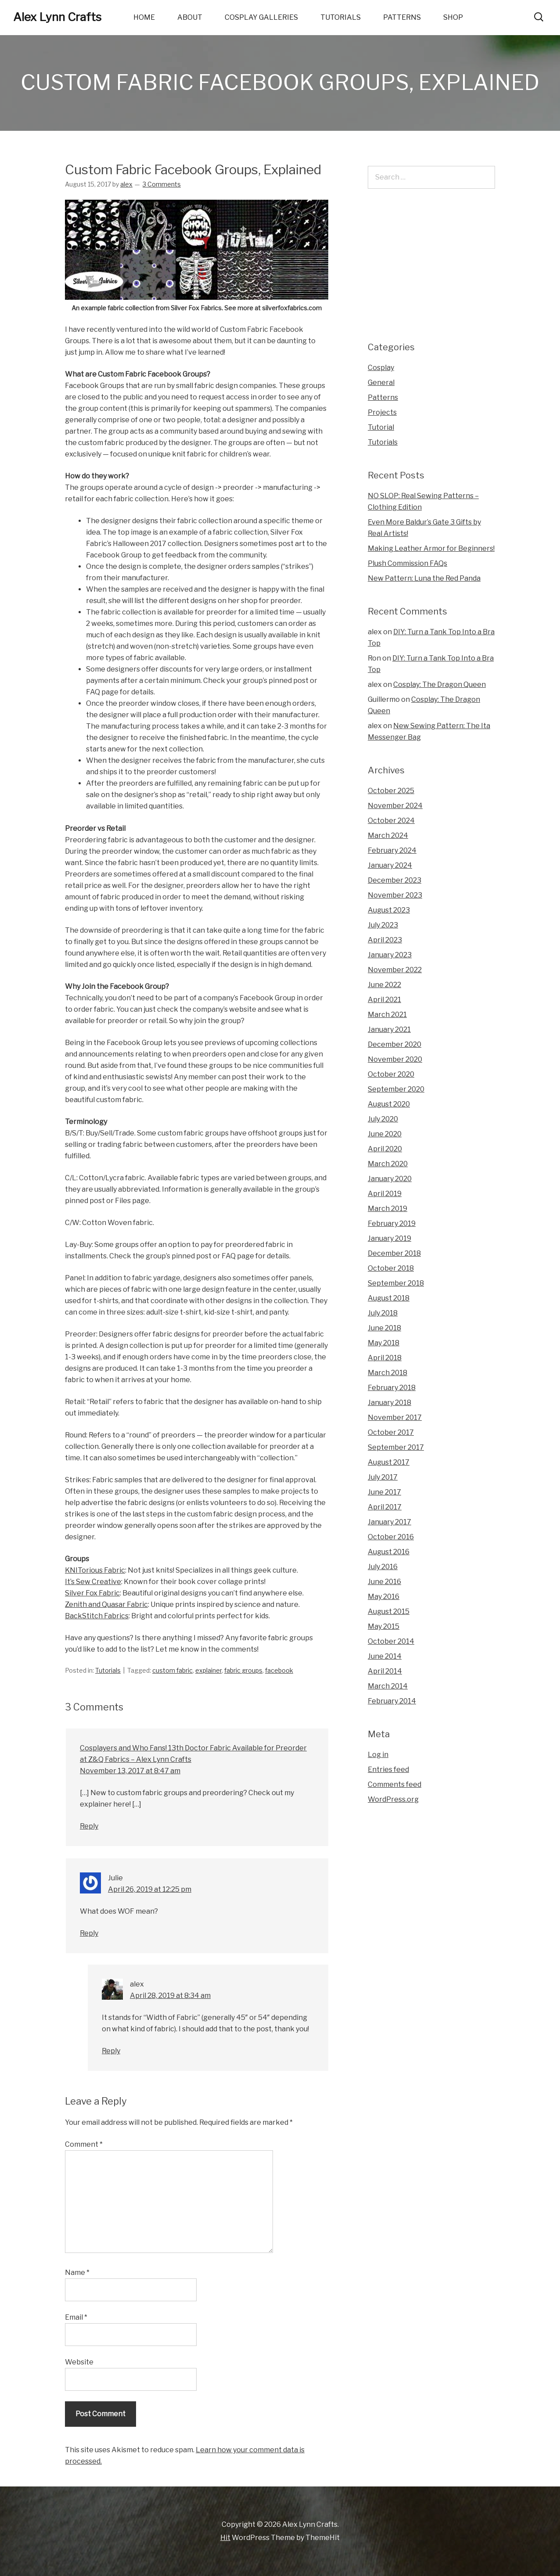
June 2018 (384, 1328)
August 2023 (389, 910)
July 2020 (383, 1119)
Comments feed (394, 1784)
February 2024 (392, 850)
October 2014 (391, 1641)
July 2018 (383, 1313)
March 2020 (388, 1164)
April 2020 (385, 1149)
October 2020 (391, 1074)
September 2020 (396, 1089)
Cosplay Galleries (261, 17)
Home (144, 17)
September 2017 (396, 1447)
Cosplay (381, 367)
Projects (382, 412)
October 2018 (391, 1268)
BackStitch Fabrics (97, 1616)
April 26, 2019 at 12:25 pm (149, 1889)
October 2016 (391, 1537)
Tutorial (381, 427)
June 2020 (385, 1134)
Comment (84, 2144)
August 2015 (388, 1611)
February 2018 (392, 1387)
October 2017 (391, 1432)
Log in (378, 1754)
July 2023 (383, 925)
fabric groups (243, 1670)
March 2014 (388, 1686)
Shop (453, 17)
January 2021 (389, 1029)
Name (77, 2272)
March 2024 (388, 835)
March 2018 (387, 1373)
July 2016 (383, 1567)
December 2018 (394, 1253)
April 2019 (385, 1193)
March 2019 (387, 1208)
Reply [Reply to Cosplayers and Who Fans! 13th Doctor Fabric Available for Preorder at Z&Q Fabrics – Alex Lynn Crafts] (89, 1826)
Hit (225, 2537)
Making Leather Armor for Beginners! (431, 548)
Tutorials (340, 17)
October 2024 (391, 820)
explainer (208, 1670)
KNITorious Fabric (95, 1570)
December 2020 (394, 1044)
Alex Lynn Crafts (57, 17)
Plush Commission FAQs (407, 563)
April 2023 (385, 940)
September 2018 (396, 1283)
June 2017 (384, 1492)
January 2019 (389, 1238)
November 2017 (395, 1417)
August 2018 (388, 1298)
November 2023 (395, 895)
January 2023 (390, 955)
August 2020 (389, 1104)
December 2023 (394, 880)
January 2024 (390, 865)
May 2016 (383, 1596)
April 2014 (385, 1671)
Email (76, 2317)
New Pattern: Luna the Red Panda (424, 578)
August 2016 (388, 1552)
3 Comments (162, 184)
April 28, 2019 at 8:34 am (170, 1995)
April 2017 (385, 1507)
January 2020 (390, 1179)
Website (79, 2362)
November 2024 (395, 805)
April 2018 (385, 1358)
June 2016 (384, 1581)
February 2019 (392, 1223)
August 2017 (388, 1462)
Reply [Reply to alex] (111, 2051)
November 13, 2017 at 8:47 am (130, 1771)
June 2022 (384, 985)
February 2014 (392, 1701)
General (381, 382)
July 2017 (383, 1477)
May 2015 (383, 1626)
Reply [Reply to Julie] (89, 1933)
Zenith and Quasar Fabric (106, 1604)
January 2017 (389, 1522)
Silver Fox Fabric (92, 1593)
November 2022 (395, 970)
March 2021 (387, 1014)
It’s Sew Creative (93, 1581)
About (189, 17)
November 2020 (395, 1059)
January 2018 (389, 1402)
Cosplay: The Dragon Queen (439, 684)
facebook (279, 1670)
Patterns (402, 17)
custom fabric (172, 1670)
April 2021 (384, 999)
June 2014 (385, 1656)
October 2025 (391, 791)
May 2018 (383, 1343)
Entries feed (388, 1769)
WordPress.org (393, 1799)
